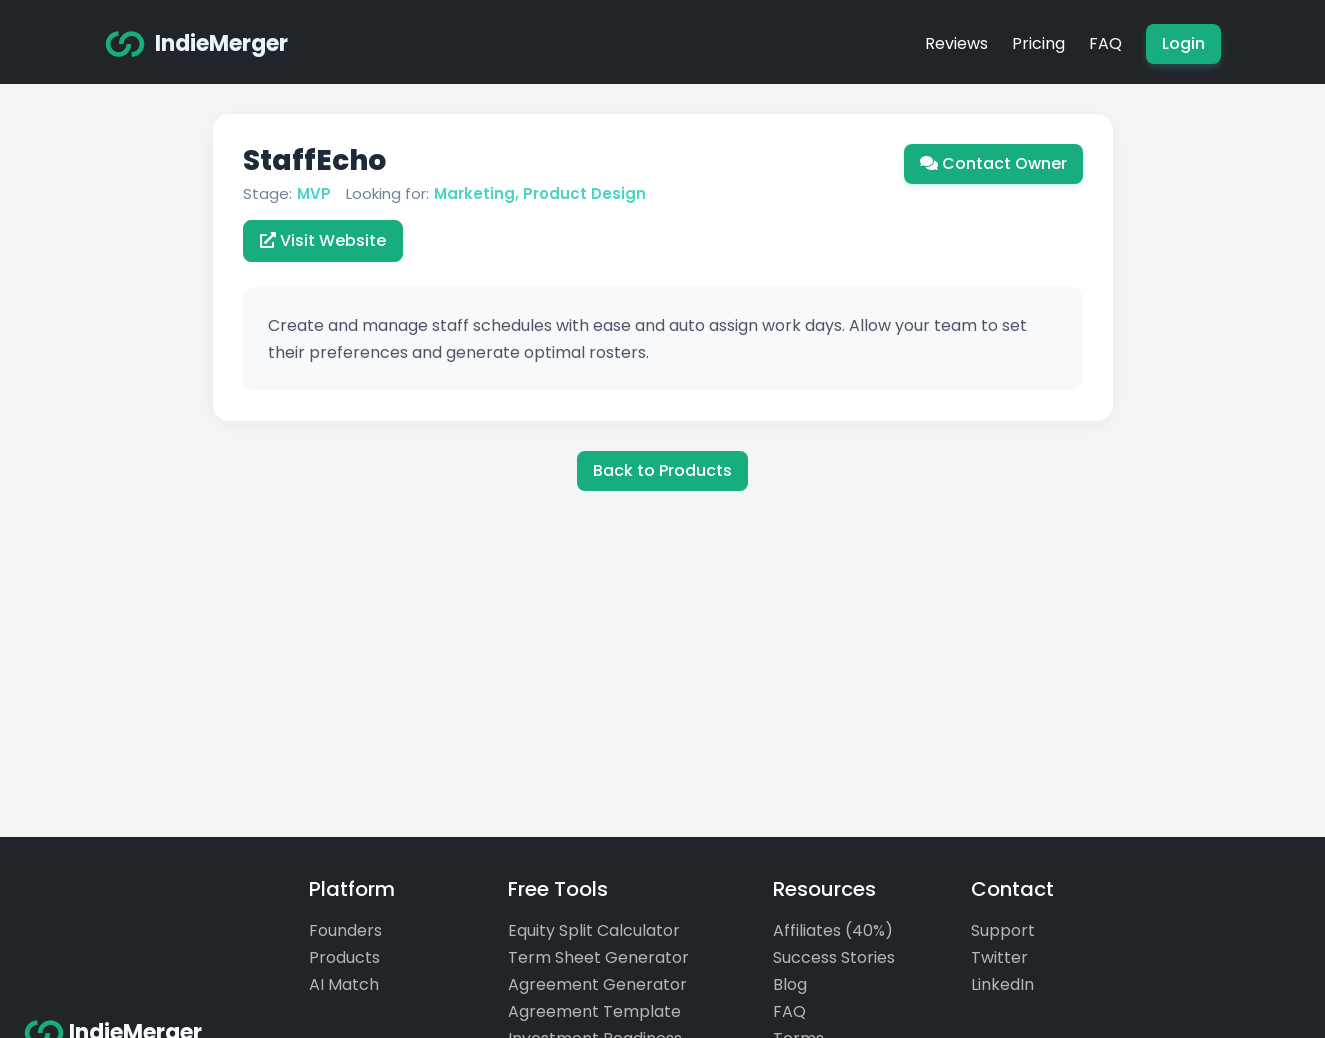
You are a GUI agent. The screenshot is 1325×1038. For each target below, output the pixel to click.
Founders (345, 930)
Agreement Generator (597, 984)
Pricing (1038, 43)
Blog (790, 984)
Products (344, 957)
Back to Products (662, 470)
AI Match (344, 984)
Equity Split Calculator (594, 930)
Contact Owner (993, 163)
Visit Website (323, 240)
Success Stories (834, 957)
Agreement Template (594, 1011)
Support (1003, 930)
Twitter (999, 957)
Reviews (956, 43)
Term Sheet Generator (598, 957)
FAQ (1105, 43)
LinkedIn (1002, 984)
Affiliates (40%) (833, 930)
